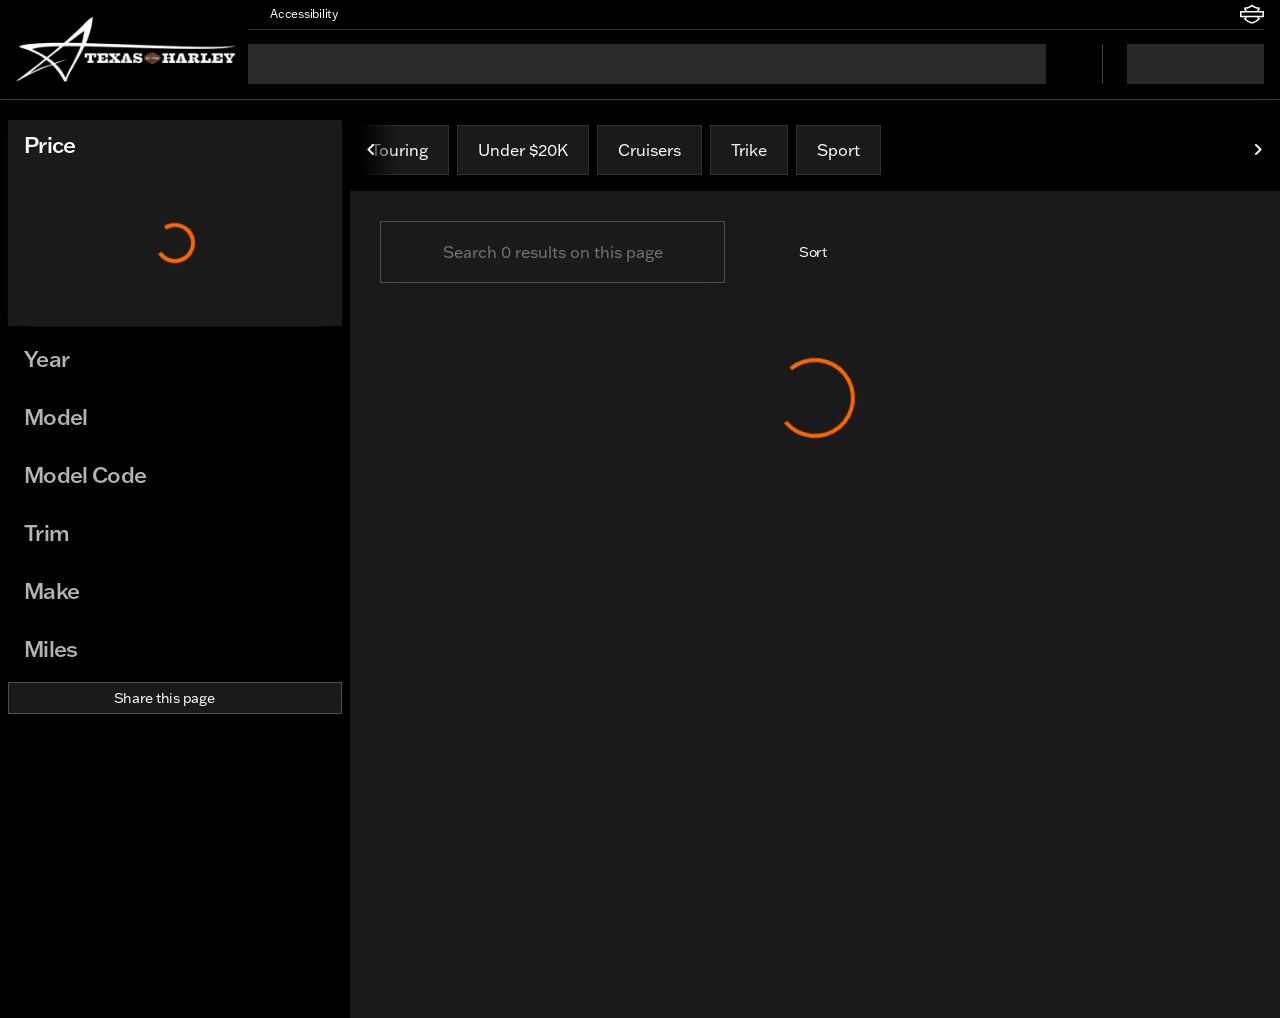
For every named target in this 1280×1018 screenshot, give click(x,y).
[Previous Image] (372, 150)
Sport (838, 150)
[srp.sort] (802, 252)
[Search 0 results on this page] (552, 252)
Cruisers (649, 150)
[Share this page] (175, 698)
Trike (749, 150)
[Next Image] (1258, 150)
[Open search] (1062, 64)
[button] (382, 14)
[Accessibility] (295, 14)
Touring (399, 150)
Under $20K (523, 150)
